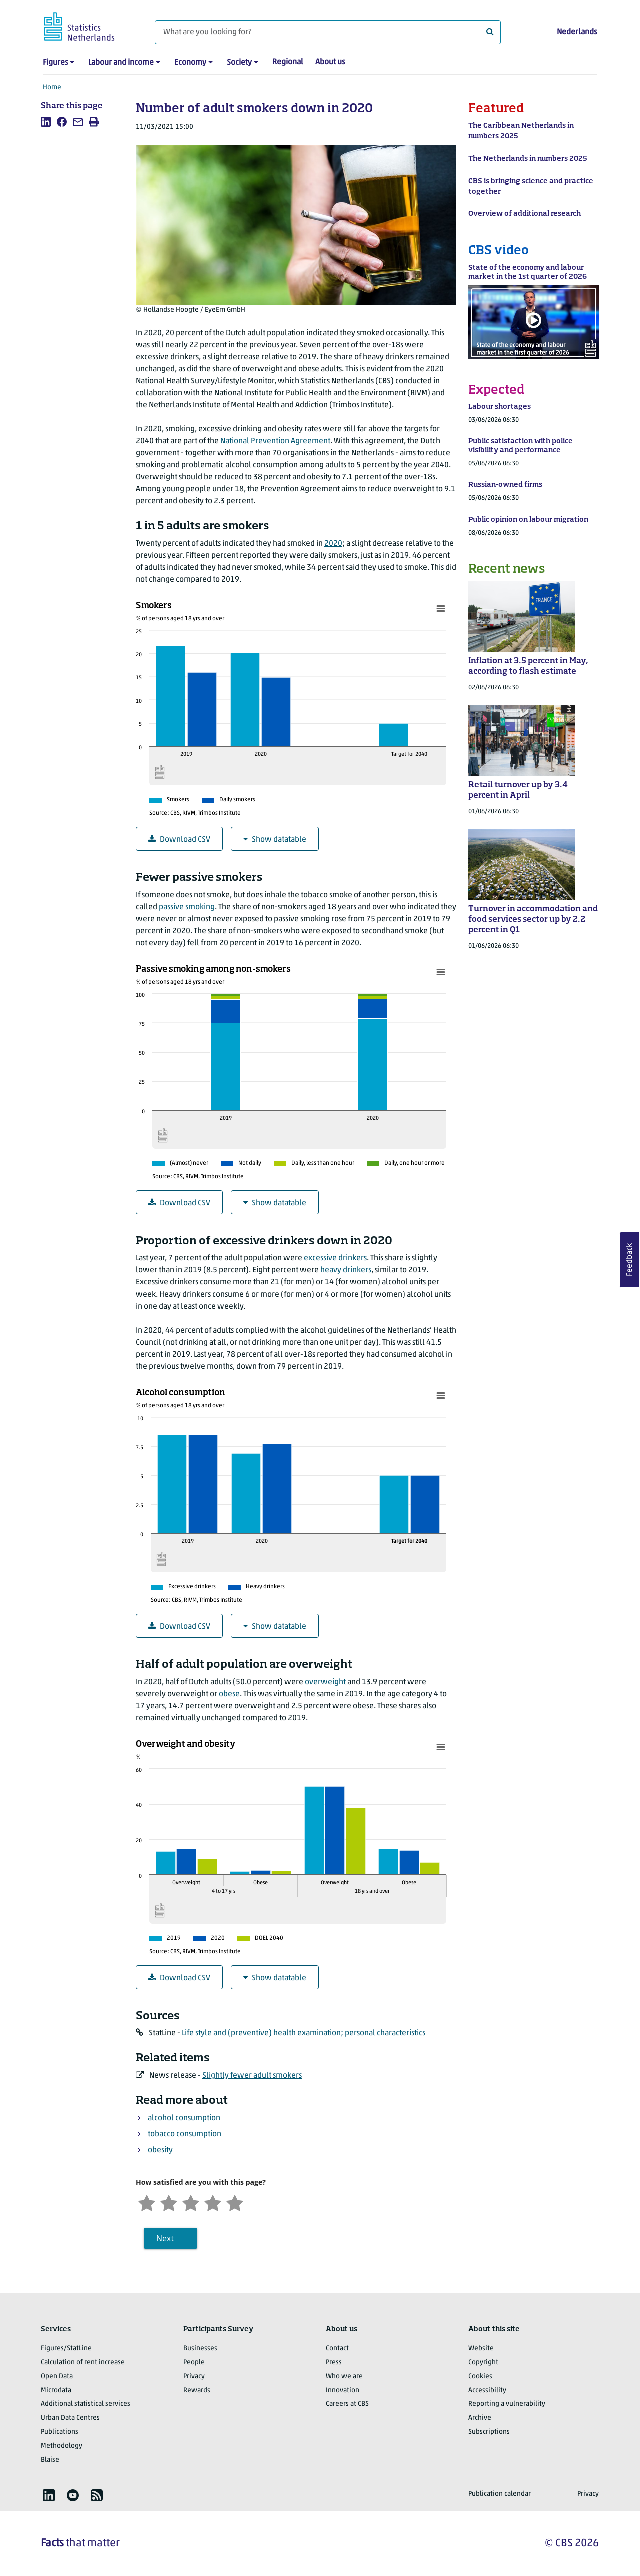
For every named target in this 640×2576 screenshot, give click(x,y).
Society (239, 63)
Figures (55, 63)
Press (334, 2362)
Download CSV (179, 839)
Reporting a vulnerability (507, 2404)
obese (229, 1694)
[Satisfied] (213, 2202)
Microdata (56, 2390)
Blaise (50, 2460)
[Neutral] (191, 2202)
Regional (288, 62)
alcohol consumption (184, 2118)
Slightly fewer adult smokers (252, 2076)
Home (52, 87)
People (194, 2362)
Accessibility (487, 2390)
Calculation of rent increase (83, 2362)
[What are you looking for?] (328, 32)
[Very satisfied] (235, 2202)
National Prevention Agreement (275, 441)
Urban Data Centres (70, 2418)
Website (481, 2348)
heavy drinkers (346, 1270)
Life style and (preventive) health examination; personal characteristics (304, 2033)
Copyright (483, 2362)
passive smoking (187, 907)
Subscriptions (489, 2432)
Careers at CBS (347, 2404)
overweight (325, 1682)
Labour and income (121, 63)
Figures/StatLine (66, 2348)
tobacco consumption (185, 2134)
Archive (480, 2418)
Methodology (61, 2446)
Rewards (197, 2390)
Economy (190, 63)
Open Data (57, 2376)
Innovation (343, 2390)
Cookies (480, 2376)
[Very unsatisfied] (147, 2202)
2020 (333, 544)
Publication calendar (499, 2494)
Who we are (344, 2376)
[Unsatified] (169, 2202)
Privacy (194, 2376)
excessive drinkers (335, 1258)
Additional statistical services (85, 2404)
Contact (337, 2348)
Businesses (201, 2348)
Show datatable (275, 839)
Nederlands (577, 32)
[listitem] (46, 122)
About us (330, 62)
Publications (59, 2432)
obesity (160, 2150)
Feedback (630, 1259)
